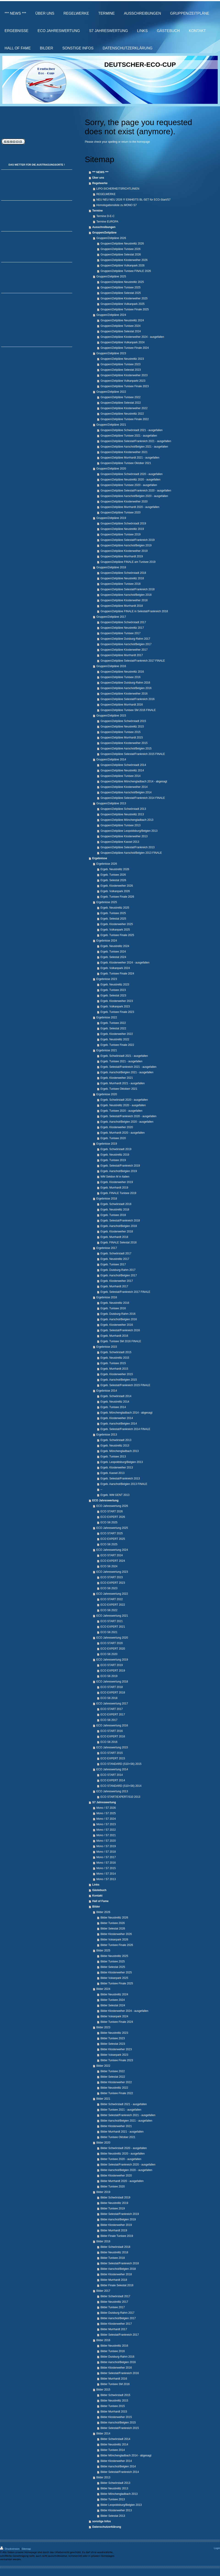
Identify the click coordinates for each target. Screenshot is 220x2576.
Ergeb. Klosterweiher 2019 (116, 1182)
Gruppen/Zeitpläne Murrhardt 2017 (121, 655)
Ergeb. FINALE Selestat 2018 (118, 1242)
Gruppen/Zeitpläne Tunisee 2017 (120, 633)
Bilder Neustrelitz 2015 (114, 2400)
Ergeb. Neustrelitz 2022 (114, 1039)
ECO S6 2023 (108, 1588)
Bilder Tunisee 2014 (112, 2450)
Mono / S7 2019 (106, 1846)
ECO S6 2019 (108, 1676)
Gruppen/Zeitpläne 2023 (111, 353)
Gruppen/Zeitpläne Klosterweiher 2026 (123, 260)
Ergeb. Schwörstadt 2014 (115, 1396)
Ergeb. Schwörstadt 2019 (115, 1149)
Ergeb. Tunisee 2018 (113, 1215)
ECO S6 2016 (108, 1742)
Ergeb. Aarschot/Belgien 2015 (118, 1379)
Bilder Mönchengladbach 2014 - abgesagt (125, 2455)
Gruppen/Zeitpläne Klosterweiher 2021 (123, 452)
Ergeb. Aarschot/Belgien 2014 (118, 1423)
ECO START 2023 (111, 1577)
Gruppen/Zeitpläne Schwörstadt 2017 (123, 622)
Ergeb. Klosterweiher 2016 (116, 1324)
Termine (97, 210)
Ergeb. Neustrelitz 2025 (114, 907)
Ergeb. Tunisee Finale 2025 (117, 935)
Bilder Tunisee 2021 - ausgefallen (120, 2109)
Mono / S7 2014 (106, 1873)
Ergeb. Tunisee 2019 (113, 1160)
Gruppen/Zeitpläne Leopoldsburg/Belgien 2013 (128, 830)
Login (217, 2548)
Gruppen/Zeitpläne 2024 (111, 315)
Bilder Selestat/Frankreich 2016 (119, 2373)
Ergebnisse (99, 858)
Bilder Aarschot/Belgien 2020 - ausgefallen (126, 2170)
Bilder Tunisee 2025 (112, 1961)
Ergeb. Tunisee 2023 (113, 990)
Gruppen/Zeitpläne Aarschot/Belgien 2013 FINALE (131, 852)
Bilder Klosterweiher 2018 (116, 2274)
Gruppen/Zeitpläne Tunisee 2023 (120, 364)
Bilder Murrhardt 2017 (113, 2329)
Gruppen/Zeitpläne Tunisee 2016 (120, 677)
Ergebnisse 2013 (106, 1434)
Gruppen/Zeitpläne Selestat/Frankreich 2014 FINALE (132, 798)
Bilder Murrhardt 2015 (113, 2411)
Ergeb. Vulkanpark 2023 (115, 1006)
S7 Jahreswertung (104, 1802)
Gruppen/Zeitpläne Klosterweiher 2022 (123, 408)
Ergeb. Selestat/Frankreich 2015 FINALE (125, 1385)
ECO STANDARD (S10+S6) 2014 (120, 1785)
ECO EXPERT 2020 (112, 1648)
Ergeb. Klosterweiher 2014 (116, 1418)
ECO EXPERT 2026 (112, 1517)
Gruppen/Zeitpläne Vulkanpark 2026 (122, 265)
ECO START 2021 (111, 1621)
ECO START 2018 (111, 1687)
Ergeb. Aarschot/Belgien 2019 (118, 1171)
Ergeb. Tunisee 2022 (113, 1023)
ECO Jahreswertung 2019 (112, 1659)
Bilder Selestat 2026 (112, 1928)
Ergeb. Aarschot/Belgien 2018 (118, 1226)
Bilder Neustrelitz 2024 (114, 1994)
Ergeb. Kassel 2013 (112, 1473)
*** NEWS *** (100, 172)
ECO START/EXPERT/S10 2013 (120, 1796)
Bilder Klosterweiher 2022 (116, 2082)
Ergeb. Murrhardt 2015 (114, 1368)
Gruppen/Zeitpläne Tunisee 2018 (120, 583)
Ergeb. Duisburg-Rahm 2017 (117, 1270)
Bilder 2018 (103, 2241)
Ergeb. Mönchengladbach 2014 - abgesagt (126, 1412)
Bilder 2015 (103, 2389)
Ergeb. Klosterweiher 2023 (116, 1001)
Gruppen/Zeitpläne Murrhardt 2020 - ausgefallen (129, 507)
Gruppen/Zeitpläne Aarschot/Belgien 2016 (125, 688)
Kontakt (97, 1895)
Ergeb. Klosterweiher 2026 (116, 885)
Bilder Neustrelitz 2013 (114, 2488)
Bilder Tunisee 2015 (112, 2406)
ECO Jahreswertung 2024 (112, 1549)
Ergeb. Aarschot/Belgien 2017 (118, 1275)
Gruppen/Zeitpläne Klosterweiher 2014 (123, 787)
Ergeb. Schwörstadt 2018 (115, 1204)
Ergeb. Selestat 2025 (113, 918)
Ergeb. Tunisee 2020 (113, 1138)
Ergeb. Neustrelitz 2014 (114, 1401)
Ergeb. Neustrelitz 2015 (114, 1357)
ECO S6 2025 (108, 1522)
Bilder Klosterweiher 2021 (116, 2126)
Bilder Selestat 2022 (112, 2076)
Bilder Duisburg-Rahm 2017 (117, 2312)
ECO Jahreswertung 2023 (112, 1571)
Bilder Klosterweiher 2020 (116, 2175)
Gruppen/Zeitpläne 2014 (111, 759)
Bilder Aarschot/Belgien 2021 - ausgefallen (126, 2120)
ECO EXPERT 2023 (112, 1582)
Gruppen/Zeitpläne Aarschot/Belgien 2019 (125, 545)
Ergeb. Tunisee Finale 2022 (117, 1044)
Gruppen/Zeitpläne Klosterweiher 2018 (123, 600)
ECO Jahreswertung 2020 (112, 1637)
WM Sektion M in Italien (114, 1176)
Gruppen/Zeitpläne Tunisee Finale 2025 (124, 309)
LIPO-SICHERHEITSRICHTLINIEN (117, 188)
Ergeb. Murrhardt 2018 (114, 1237)
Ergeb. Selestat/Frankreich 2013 (120, 1478)
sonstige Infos (101, 2521)
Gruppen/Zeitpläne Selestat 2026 (120, 254)
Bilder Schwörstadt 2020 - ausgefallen (123, 2148)
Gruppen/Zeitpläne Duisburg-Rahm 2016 (125, 682)
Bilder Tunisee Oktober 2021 (117, 2137)
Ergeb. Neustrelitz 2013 (114, 1445)
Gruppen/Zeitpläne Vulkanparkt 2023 (122, 380)
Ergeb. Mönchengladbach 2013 (119, 1451)
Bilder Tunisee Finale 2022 (116, 2093)
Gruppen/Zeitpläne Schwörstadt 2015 (123, 721)
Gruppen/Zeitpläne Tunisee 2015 (120, 732)
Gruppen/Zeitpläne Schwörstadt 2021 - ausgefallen (131, 430)
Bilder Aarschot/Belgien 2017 (118, 2318)
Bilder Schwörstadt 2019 (115, 2197)
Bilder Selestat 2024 (112, 2005)
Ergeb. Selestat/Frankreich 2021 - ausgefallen (128, 1066)
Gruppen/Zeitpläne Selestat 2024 (120, 331)
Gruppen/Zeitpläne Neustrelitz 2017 (122, 627)
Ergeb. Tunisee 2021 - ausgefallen (121, 1061)
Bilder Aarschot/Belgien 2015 (118, 2422)
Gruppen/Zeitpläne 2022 (111, 391)
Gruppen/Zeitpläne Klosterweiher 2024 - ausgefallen (132, 336)
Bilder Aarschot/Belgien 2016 (118, 2362)
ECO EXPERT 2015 (112, 1758)
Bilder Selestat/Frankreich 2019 (119, 2214)
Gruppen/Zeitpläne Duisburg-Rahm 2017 (125, 638)
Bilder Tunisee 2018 (112, 2257)
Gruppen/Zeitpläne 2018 (111, 567)
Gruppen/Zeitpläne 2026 (111, 238)
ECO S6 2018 (108, 1698)
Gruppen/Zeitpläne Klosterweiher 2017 (123, 649)
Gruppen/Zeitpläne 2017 (111, 616)
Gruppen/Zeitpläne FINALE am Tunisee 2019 (127, 562)
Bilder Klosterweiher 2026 (116, 1934)
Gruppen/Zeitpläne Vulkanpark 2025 (122, 304)
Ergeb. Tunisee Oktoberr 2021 (118, 1088)
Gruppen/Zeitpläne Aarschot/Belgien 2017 (125, 644)
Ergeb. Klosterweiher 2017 (116, 1281)
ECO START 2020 (111, 1643)
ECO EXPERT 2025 (112, 1538)
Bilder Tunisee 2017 (112, 2307)
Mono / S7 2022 (106, 1829)
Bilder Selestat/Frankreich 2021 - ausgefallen (127, 2115)
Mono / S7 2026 (106, 1807)
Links (95, 1884)
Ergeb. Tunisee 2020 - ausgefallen (121, 1110)
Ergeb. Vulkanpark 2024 (115, 968)
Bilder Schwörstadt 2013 (115, 2483)
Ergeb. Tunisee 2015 (113, 1363)
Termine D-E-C (105, 216)
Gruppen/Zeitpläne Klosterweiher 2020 (123, 501)
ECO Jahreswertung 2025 (112, 1528)
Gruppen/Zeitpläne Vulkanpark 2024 (122, 342)
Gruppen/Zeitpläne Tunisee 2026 (120, 249)
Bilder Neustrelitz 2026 (114, 1917)
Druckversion (10, 2548)
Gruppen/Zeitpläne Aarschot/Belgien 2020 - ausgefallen (134, 496)
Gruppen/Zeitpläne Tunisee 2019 (120, 534)
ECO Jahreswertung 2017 (112, 1703)
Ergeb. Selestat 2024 (113, 957)
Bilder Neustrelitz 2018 (114, 2252)
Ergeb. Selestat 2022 (113, 1028)
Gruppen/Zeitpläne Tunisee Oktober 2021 (125, 463)
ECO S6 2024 (108, 1566)
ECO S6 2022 (108, 1610)
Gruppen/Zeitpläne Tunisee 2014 (120, 776)
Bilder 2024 (103, 1989)
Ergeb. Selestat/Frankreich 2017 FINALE (125, 1291)
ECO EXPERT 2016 (112, 1736)
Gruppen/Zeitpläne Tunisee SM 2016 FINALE (128, 710)
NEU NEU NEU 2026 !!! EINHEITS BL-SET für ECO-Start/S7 (133, 199)
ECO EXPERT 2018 (112, 1692)
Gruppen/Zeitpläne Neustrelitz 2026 (122, 243)
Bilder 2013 (103, 2477)
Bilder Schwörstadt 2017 (115, 2296)
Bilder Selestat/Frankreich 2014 (119, 2472)
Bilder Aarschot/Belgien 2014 (118, 2466)
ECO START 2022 (111, 1599)
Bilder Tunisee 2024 (112, 2000)
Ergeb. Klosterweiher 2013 (116, 1467)
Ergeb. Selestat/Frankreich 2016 (120, 1330)
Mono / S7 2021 (106, 1835)
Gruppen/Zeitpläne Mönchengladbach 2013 (126, 819)
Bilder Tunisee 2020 (112, 2186)
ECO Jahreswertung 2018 (112, 1681)
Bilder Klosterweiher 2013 (116, 2510)
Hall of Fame (100, 1901)
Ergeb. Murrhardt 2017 (114, 1286)
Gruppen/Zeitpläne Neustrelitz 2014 (122, 770)
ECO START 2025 (111, 1533)
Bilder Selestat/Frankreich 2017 (119, 2334)
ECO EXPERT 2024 (112, 1560)
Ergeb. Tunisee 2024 (113, 951)
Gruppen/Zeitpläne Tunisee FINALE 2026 (125, 271)
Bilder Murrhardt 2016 (113, 2378)
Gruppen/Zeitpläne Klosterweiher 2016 (123, 693)
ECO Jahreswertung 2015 (112, 1747)
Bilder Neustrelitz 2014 (114, 2444)
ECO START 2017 (111, 1709)
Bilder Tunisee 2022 (112, 2071)
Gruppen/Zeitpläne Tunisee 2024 (120, 325)
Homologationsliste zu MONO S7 (116, 205)
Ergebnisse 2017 (106, 1248)
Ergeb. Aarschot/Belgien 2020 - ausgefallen (126, 1121)
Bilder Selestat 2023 (112, 2043)
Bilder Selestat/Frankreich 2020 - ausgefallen (127, 2164)
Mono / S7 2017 (106, 1857)
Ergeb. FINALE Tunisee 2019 (118, 1193)
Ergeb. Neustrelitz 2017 (114, 1259)
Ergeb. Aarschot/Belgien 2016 (118, 1319)
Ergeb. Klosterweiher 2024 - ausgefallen (124, 962)
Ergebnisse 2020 (106, 1094)
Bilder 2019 (103, 2192)
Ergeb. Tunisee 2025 (113, 913)
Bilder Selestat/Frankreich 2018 (119, 2263)
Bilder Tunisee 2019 (112, 2208)
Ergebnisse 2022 (106, 1017)
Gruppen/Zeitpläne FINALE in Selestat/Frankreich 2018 (134, 611)
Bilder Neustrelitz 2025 (114, 1956)
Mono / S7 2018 (106, 1851)
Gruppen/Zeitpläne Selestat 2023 (120, 369)
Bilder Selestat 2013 (112, 2515)
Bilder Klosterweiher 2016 (116, 2367)
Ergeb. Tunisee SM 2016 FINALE (120, 1341)
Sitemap (26, 2548)
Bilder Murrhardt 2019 (113, 2230)
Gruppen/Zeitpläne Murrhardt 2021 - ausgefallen (129, 457)
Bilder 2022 (103, 2065)
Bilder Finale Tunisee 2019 (116, 2236)
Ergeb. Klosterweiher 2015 (116, 1374)
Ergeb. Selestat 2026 (113, 880)
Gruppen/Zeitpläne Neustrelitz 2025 (122, 282)
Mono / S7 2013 (106, 1879)
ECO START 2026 (111, 1511)
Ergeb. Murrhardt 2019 (114, 1187)
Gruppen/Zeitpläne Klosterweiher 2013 (123, 836)
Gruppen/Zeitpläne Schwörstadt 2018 (123, 572)
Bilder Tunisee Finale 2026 (116, 1945)
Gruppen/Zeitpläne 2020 (111, 468)
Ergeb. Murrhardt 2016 (114, 1335)
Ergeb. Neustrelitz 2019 (114, 1154)
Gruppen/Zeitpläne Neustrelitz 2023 (122, 358)
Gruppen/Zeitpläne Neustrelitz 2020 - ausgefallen (130, 479)
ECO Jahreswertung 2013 (112, 1791)
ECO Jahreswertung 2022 (112, 1593)
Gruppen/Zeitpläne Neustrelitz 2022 (122, 413)
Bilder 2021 (103, 2098)
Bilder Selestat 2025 (112, 1967)
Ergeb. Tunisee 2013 (113, 1456)
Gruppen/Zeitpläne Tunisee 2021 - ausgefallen (128, 435)
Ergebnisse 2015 (106, 1346)
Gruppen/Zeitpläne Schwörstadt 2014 (123, 765)
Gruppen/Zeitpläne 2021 (111, 424)
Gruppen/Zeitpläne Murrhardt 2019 (121, 556)
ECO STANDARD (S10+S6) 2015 (120, 1764)
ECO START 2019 (111, 1665)
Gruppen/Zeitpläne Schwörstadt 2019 (123, 523)
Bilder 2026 (103, 1912)
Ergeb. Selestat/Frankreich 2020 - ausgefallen (128, 1116)
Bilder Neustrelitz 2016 (114, 2345)
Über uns (98, 177)
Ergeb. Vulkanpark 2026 (115, 891)
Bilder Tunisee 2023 (112, 2038)
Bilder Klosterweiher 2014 (116, 2461)
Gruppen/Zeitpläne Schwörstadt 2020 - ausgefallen (131, 474)
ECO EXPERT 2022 (112, 1604)
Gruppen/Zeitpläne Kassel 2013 (119, 841)
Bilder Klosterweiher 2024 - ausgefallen (124, 2010)
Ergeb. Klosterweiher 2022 (116, 1034)
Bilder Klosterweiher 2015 (116, 2417)
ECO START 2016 (111, 1731)
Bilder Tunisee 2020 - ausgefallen (120, 2159)
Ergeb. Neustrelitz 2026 (114, 869)
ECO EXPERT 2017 (112, 1714)
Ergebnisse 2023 (106, 979)
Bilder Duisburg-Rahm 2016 (117, 2356)
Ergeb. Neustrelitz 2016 (114, 1302)
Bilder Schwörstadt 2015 (115, 2395)
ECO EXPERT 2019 (112, 1670)
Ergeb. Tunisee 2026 (113, 874)
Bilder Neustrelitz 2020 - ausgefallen (122, 2153)
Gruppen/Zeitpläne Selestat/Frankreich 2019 (127, 540)
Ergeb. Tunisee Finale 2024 (117, 973)
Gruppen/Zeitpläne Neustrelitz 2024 (122, 320)
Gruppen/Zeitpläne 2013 (111, 803)
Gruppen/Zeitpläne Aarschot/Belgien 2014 (125, 792)
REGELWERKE (106, 194)
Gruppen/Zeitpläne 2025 (111, 276)
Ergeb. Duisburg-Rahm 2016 (117, 1313)
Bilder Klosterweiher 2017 (116, 2323)
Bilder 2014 (103, 2433)
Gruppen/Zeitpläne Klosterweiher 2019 (123, 551)
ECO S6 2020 (108, 1654)
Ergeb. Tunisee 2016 (113, 1308)
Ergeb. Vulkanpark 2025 (115, 929)
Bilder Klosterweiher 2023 (116, 2049)
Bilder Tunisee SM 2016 (114, 2384)
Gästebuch (99, 1890)
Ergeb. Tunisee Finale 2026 (117, 896)
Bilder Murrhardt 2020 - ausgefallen (121, 2181)
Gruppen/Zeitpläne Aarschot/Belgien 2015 (125, 748)
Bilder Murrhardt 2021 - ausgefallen (121, 2131)
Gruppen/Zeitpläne (104, 232)
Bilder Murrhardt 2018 (113, 2279)
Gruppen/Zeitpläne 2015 (111, 715)
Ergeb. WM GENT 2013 (114, 1495)
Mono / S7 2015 (106, 1868)
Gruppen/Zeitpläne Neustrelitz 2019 (122, 529)
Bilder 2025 (103, 1950)
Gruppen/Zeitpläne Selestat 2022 (120, 402)
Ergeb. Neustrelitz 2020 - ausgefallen (123, 1105)
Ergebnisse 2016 (106, 1297)
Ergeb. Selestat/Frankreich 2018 (120, 1220)
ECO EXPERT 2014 (112, 1780)
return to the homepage (135, 141)
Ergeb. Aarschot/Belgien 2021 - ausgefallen (126, 1072)
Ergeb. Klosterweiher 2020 (116, 1127)
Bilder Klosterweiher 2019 (116, 2225)
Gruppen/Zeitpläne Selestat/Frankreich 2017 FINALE (132, 660)
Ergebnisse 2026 (106, 863)
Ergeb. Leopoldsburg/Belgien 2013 (121, 1462)
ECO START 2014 (111, 1774)
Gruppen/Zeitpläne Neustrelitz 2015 (122, 726)
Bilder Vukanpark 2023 (114, 2054)
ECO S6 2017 (108, 1720)
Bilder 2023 (103, 2027)
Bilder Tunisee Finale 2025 (116, 1983)
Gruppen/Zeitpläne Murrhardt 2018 (121, 605)
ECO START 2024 (111, 1555)
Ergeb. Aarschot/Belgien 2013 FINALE (123, 1484)
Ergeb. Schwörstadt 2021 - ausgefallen (124, 1055)
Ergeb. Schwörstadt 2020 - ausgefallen (124, 1099)
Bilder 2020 (103, 2142)
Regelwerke (99, 183)
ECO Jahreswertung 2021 (112, 1615)
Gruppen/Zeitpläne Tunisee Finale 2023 (124, 386)
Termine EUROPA (107, 221)
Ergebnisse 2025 (106, 902)
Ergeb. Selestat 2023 (113, 995)
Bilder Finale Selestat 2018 (116, 2285)
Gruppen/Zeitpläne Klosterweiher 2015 (123, 743)
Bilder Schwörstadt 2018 (115, 2247)
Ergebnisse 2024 (106, 940)
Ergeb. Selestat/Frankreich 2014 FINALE (125, 1429)
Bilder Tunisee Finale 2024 (116, 2021)
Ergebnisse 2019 (106, 1143)
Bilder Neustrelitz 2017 (114, 2301)
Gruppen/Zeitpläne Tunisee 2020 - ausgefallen (128, 485)
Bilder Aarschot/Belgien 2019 (118, 2219)
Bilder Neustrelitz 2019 (114, 2203)
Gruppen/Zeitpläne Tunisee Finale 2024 (124, 347)
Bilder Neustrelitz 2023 (114, 2032)
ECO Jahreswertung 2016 (112, 1725)
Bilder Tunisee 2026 (112, 1923)
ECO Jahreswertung (105, 1500)
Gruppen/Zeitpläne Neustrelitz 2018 (122, 578)
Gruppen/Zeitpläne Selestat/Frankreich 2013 (127, 847)
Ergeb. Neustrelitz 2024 (114, 946)
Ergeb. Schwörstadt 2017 (115, 1253)
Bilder (96, 1906)
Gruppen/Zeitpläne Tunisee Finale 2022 (124, 419)
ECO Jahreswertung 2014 (112, 1769)
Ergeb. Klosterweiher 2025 (116, 924)
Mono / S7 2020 (106, 1840)
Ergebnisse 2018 (106, 1198)
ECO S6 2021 (108, 1632)
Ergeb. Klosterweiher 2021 (116, 1077)
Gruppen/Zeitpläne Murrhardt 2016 (121, 704)
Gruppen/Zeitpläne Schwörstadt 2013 (123, 808)
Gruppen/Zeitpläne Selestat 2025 (120, 293)
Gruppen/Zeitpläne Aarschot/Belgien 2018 (125, 594)
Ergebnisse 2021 (106, 1050)
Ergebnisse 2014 (106, 1390)
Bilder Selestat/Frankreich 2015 (119, 2428)
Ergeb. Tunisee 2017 (113, 1264)
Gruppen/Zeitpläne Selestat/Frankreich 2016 (127, 699)
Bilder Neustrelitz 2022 (114, 2087)
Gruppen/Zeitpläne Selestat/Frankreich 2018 (127, 589)
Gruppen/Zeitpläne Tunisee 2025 (120, 287)
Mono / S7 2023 (106, 1824)
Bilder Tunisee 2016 (112, 2351)
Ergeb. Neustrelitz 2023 (114, 984)
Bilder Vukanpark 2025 (114, 1978)
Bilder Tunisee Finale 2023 (116, 2060)
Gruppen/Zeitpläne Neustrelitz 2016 (122, 671)
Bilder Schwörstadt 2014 (115, 2439)
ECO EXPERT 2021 (112, 1626)
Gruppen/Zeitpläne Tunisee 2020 (120, 512)
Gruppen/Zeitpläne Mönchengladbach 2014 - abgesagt (133, 781)
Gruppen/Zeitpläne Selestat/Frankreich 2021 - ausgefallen (135, 441)
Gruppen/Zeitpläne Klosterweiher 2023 (123, 375)
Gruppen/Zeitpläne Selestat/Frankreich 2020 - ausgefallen (135, 490)
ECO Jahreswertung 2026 (112, 1506)
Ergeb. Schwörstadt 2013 (115, 1440)
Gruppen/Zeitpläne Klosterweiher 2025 (123, 298)
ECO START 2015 (111, 1753)
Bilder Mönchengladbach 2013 (119, 2494)
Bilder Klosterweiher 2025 (116, 1972)
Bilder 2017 (103, 2290)
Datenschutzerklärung (106, 2526)
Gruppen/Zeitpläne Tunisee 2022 (120, 397)
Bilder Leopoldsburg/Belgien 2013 (121, 2504)
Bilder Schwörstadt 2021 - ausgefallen (123, 2104)
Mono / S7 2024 (106, 1818)
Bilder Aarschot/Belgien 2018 (118, 2268)
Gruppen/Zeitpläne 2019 (111, 518)
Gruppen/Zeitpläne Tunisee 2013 (120, 825)
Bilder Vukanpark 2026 (114, 1939)
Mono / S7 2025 (106, 1813)
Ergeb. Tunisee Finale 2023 (117, 1012)
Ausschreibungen (103, 227)
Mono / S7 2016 (106, 1862)
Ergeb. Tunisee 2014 (113, 1407)
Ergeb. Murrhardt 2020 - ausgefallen (122, 1132)
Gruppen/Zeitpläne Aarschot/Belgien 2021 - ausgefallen (134, 446)
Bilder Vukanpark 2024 (114, 2016)
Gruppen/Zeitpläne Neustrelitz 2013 (122, 814)
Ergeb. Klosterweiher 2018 (116, 1231)
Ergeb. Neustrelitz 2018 (114, 1209)
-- (101, 1489)
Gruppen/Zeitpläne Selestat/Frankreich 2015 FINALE (132, 754)
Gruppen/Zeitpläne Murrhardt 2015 (121, 737)
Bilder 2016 (103, 2340)
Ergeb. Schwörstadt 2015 (115, 1352)
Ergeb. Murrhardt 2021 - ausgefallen (122, 1083)
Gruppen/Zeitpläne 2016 (111, 666)
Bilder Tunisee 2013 (112, 2499)
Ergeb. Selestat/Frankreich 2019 (120, 1165)
